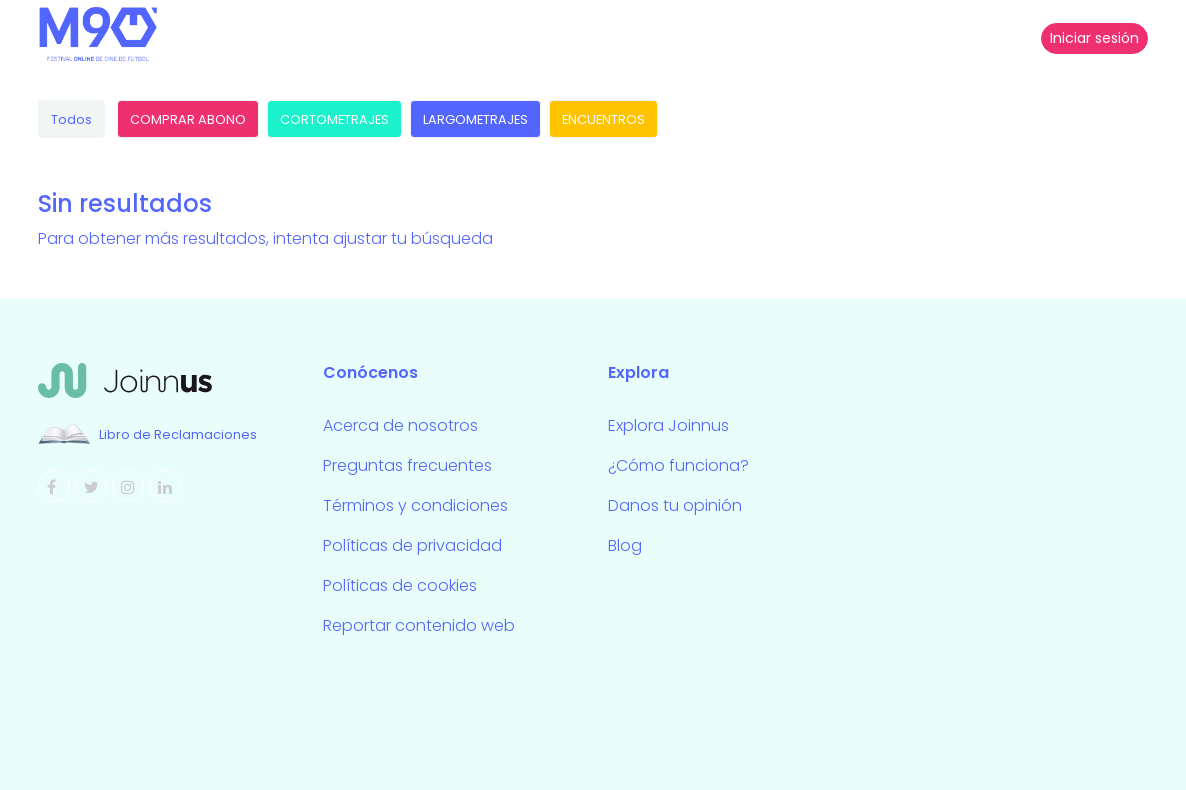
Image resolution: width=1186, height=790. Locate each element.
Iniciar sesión (1094, 38)
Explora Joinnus (668, 425)
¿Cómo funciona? (678, 465)
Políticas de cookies (400, 585)
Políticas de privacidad (412, 545)
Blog (625, 545)
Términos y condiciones (415, 505)
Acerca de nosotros (400, 425)
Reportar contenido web (419, 625)
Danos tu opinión (675, 505)
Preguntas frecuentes (407, 465)
